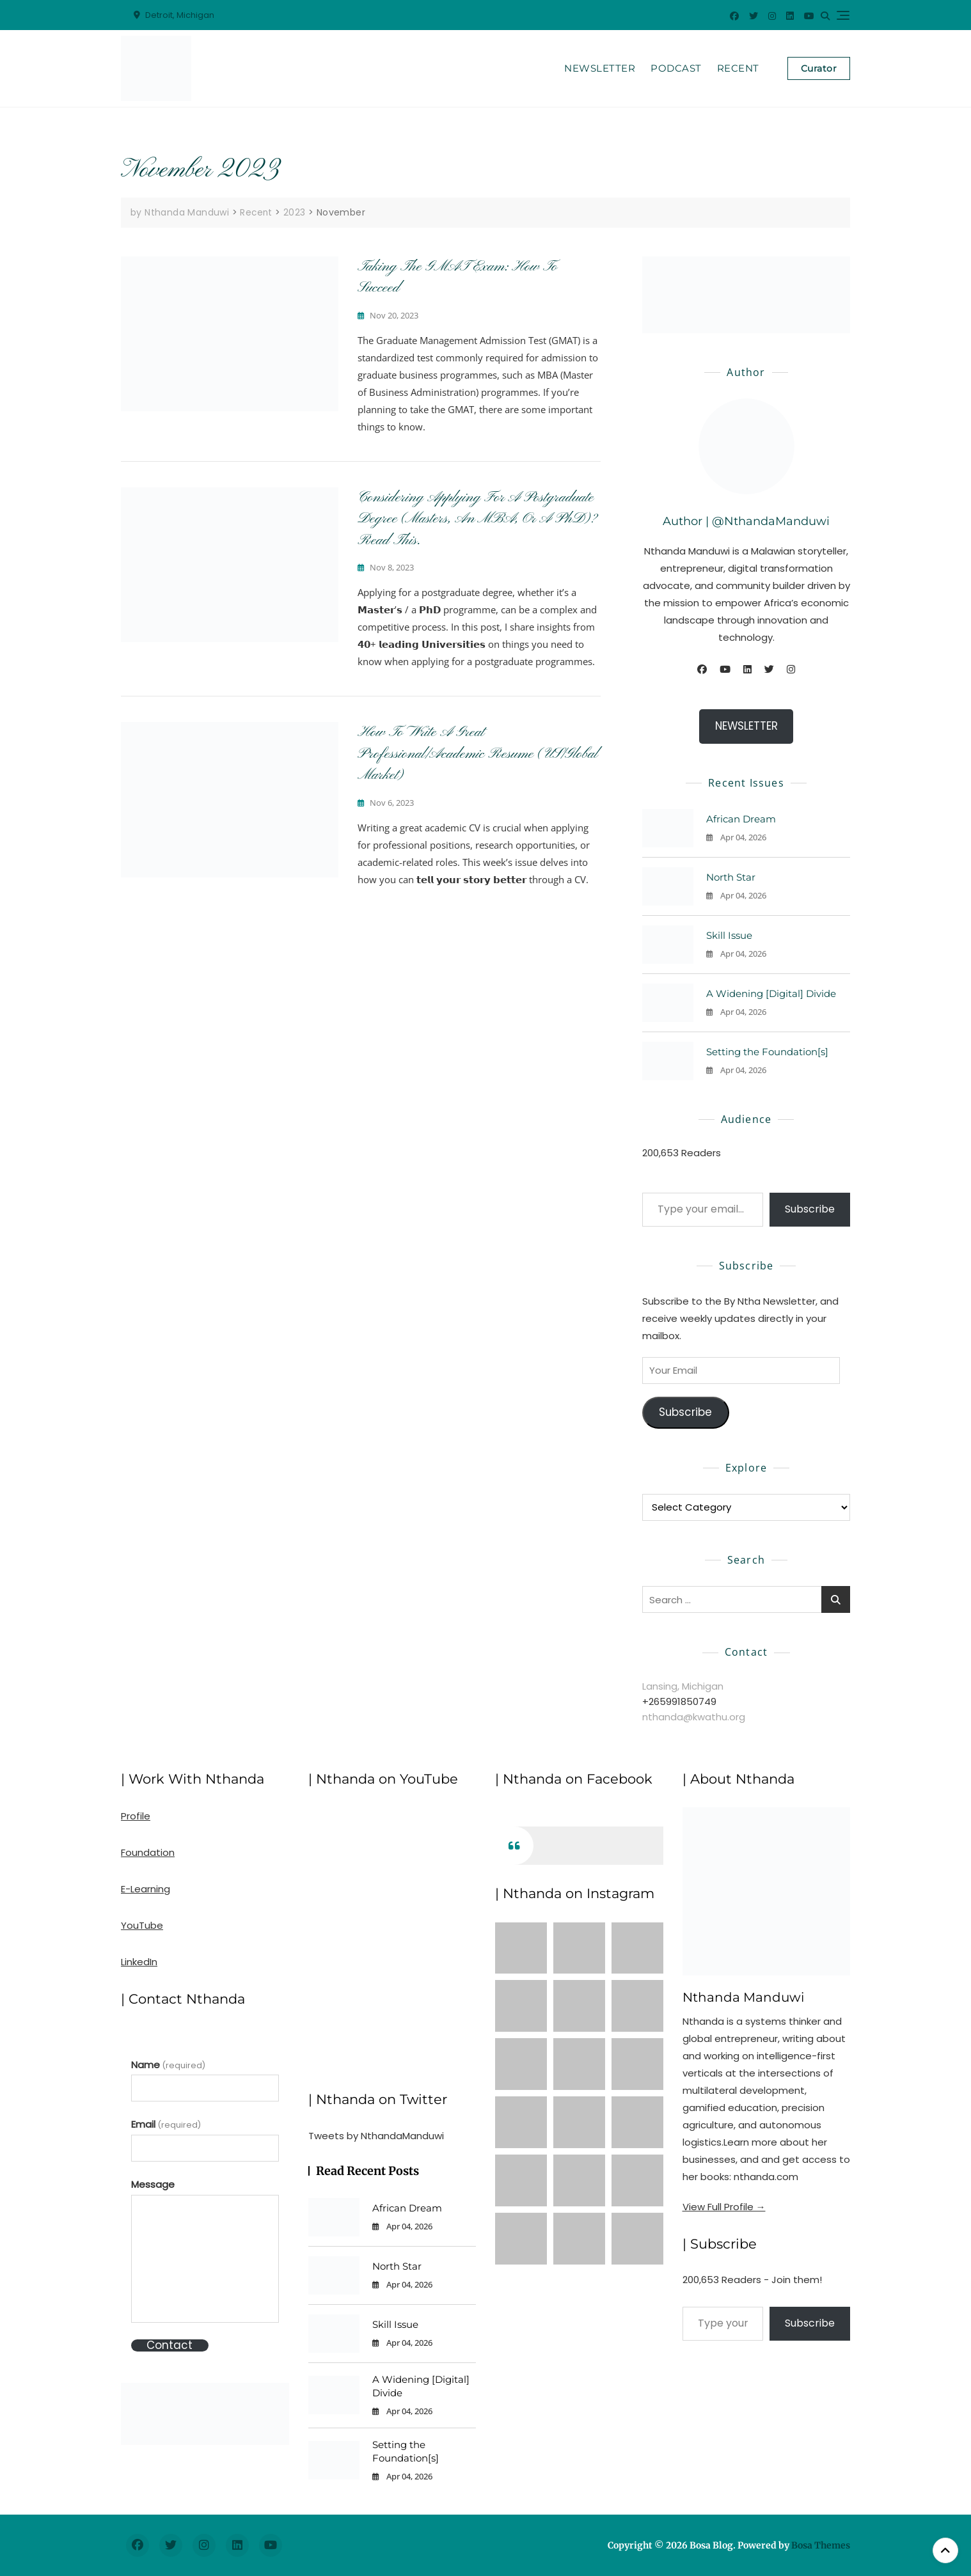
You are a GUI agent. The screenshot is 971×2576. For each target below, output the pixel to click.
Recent (738, 68)
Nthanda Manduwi (743, 1996)
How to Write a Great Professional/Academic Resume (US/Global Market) (478, 754)
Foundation (148, 1852)
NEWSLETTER (746, 726)
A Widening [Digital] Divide (771, 993)
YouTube (142, 1925)
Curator (819, 68)
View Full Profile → (724, 2206)
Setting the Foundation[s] (767, 1052)
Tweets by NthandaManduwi (376, 2135)
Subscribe (810, 1209)
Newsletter (599, 68)
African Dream (741, 819)
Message (153, 2184)
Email (166, 2124)
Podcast (676, 68)
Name (168, 2064)
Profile (135, 1816)
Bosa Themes (820, 2545)
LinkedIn (139, 1961)
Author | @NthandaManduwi (746, 521)
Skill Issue (729, 935)
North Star (730, 877)
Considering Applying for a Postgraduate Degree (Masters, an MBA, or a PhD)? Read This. (477, 518)
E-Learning (145, 1889)
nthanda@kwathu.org (693, 1716)
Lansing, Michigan (682, 1685)
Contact (169, 2345)
